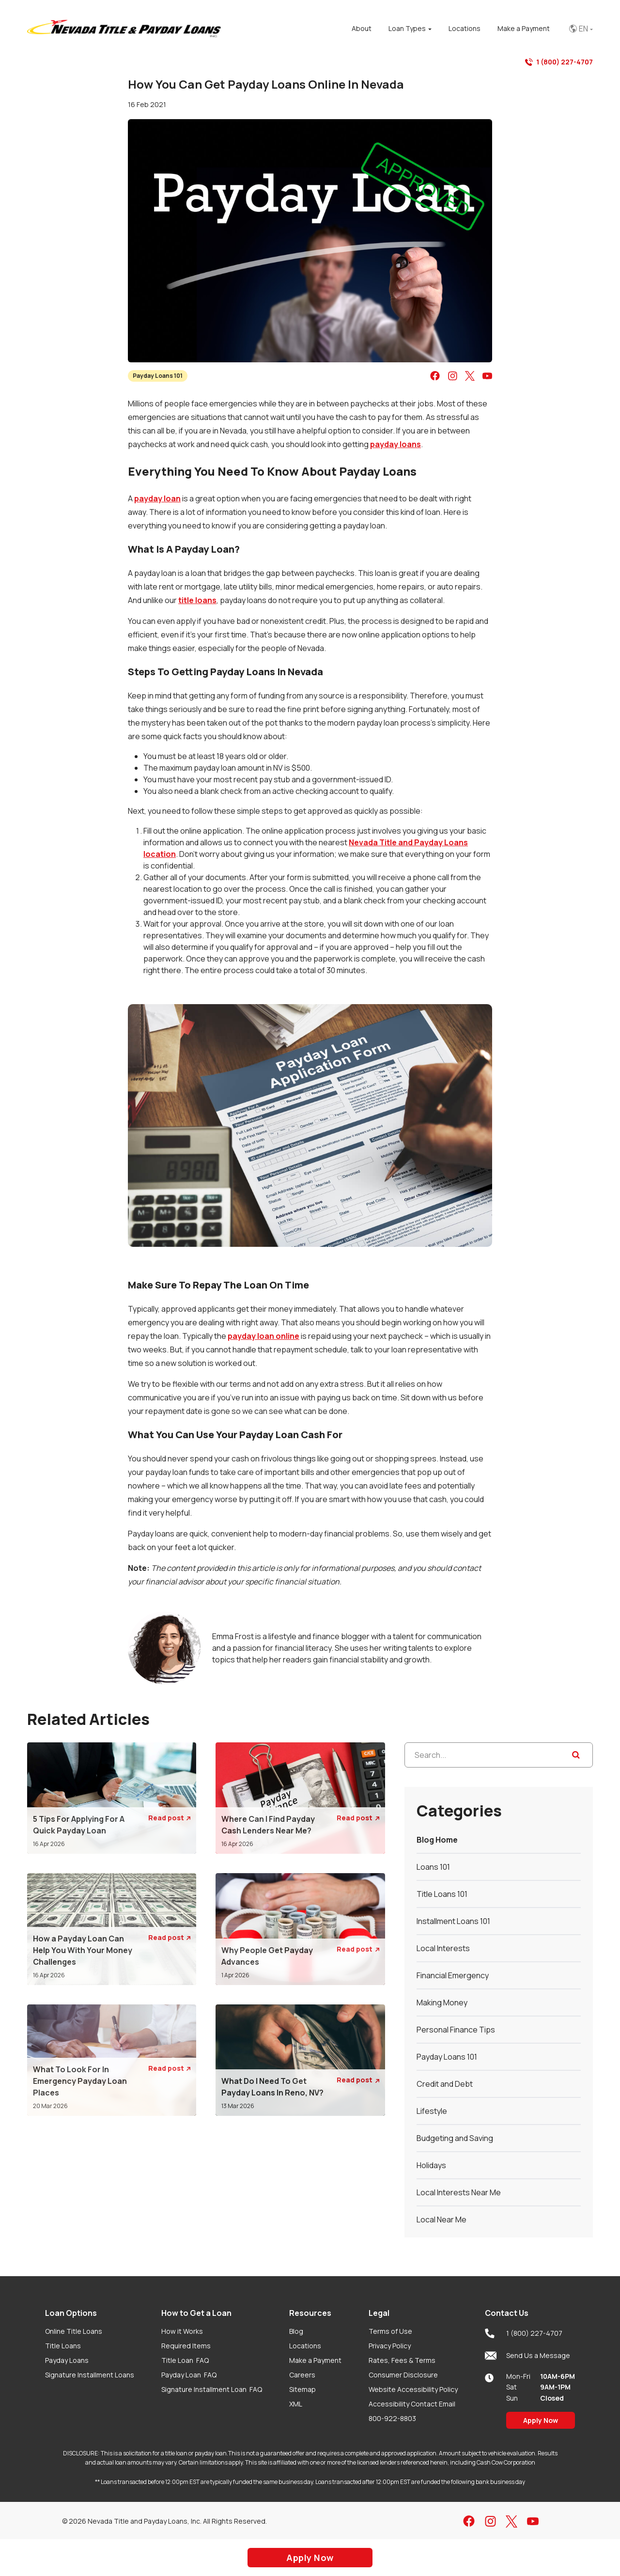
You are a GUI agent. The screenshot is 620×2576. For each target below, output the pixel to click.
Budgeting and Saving (455, 2138)
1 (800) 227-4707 (559, 62)
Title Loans (63, 2345)
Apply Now (540, 2420)
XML (295, 2403)
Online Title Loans (73, 2331)
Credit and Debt (445, 2084)
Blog (296, 2331)
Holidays (431, 2165)
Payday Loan (189, 2374)
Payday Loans (67, 2360)
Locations (305, 2345)
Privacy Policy (390, 2345)
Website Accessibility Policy (413, 2389)
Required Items (186, 2345)
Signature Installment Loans (89, 2374)
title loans (197, 600)
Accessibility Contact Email (412, 2403)
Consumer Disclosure (403, 2374)
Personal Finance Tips (456, 2029)
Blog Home (437, 1839)
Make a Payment (315, 2360)
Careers (302, 2374)
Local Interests (443, 1948)
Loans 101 (433, 1867)
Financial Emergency (453, 1975)
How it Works (182, 2331)
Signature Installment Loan (211, 2389)
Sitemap (302, 2389)
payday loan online (263, 1336)
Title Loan (185, 2360)
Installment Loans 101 (453, 1921)
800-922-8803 (392, 2418)
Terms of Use (390, 2331)
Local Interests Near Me (459, 2192)
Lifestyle (432, 2111)
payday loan (157, 498)
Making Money (442, 2002)
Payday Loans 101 (158, 376)
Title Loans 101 (442, 1894)
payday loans (395, 444)
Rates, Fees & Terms (402, 2360)
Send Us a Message (527, 2355)
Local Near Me (441, 2219)
